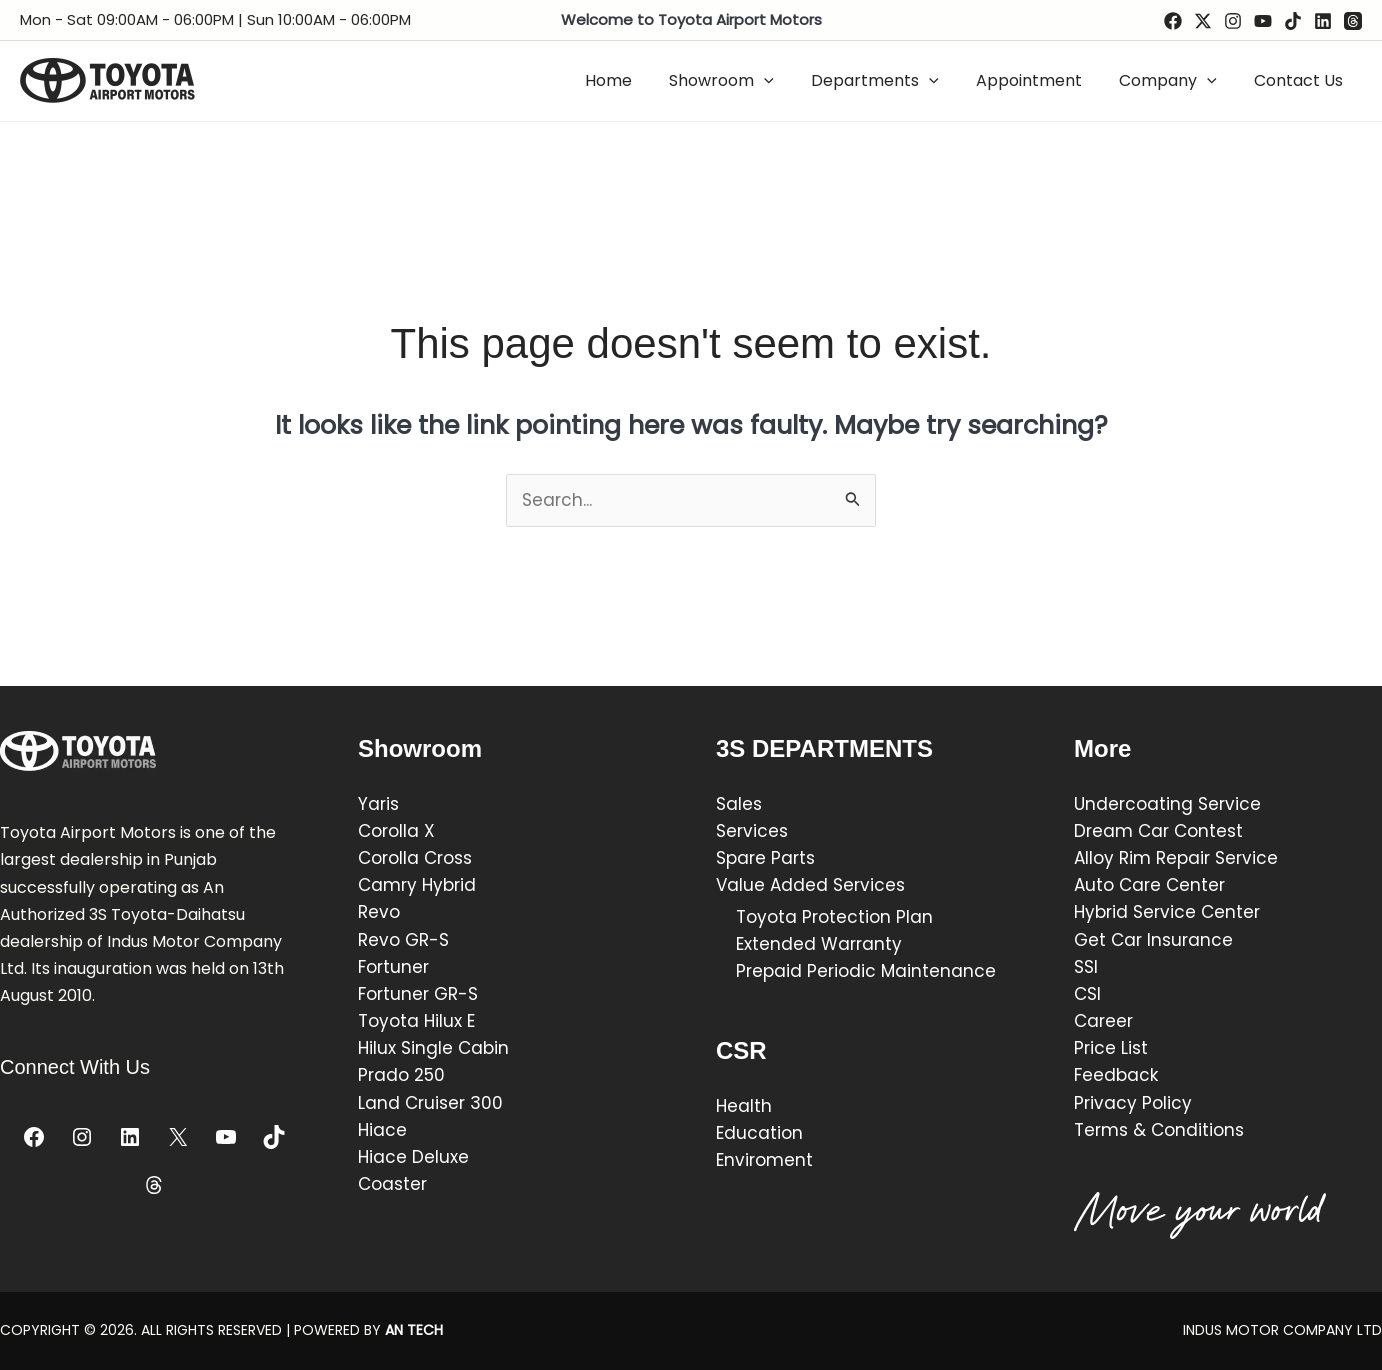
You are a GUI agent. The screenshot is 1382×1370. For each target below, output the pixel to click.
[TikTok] (1293, 21)
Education (759, 1133)
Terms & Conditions (1159, 1130)
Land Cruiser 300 (430, 1103)
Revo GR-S (403, 940)
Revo (379, 912)
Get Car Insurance (1153, 940)
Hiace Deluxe (413, 1157)
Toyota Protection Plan (834, 917)
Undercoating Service (1167, 804)
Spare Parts (768, 858)
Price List (1111, 1048)
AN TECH (414, 1330)
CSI (1087, 994)
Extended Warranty (819, 944)
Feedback (1116, 1075)
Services (752, 831)
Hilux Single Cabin (433, 1048)
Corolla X (396, 831)
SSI (1086, 967)
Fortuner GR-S (418, 994)
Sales (739, 804)
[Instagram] (1233, 21)
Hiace (382, 1130)
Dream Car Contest (1158, 831)
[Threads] (1353, 21)
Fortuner (393, 967)
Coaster (392, 1184)
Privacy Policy (1133, 1103)
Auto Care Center (1149, 885)
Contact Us (1301, 80)
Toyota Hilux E (416, 1021)
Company (1176, 81)
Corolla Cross (415, 858)
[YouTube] (1263, 21)
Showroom (745, 81)
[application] (788, 81)
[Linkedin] (1323, 21)
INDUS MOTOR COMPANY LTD (1282, 1330)
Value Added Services (810, 885)
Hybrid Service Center (1167, 912)
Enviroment (764, 1160)
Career (1103, 1021)
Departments (894, 81)
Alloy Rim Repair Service (1176, 858)
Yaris (378, 804)
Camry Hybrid (417, 885)
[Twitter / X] (1203, 21)
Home (637, 80)
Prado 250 (401, 1075)
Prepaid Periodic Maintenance (866, 971)
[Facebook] (1173, 21)
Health (744, 1106)
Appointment (1042, 80)
